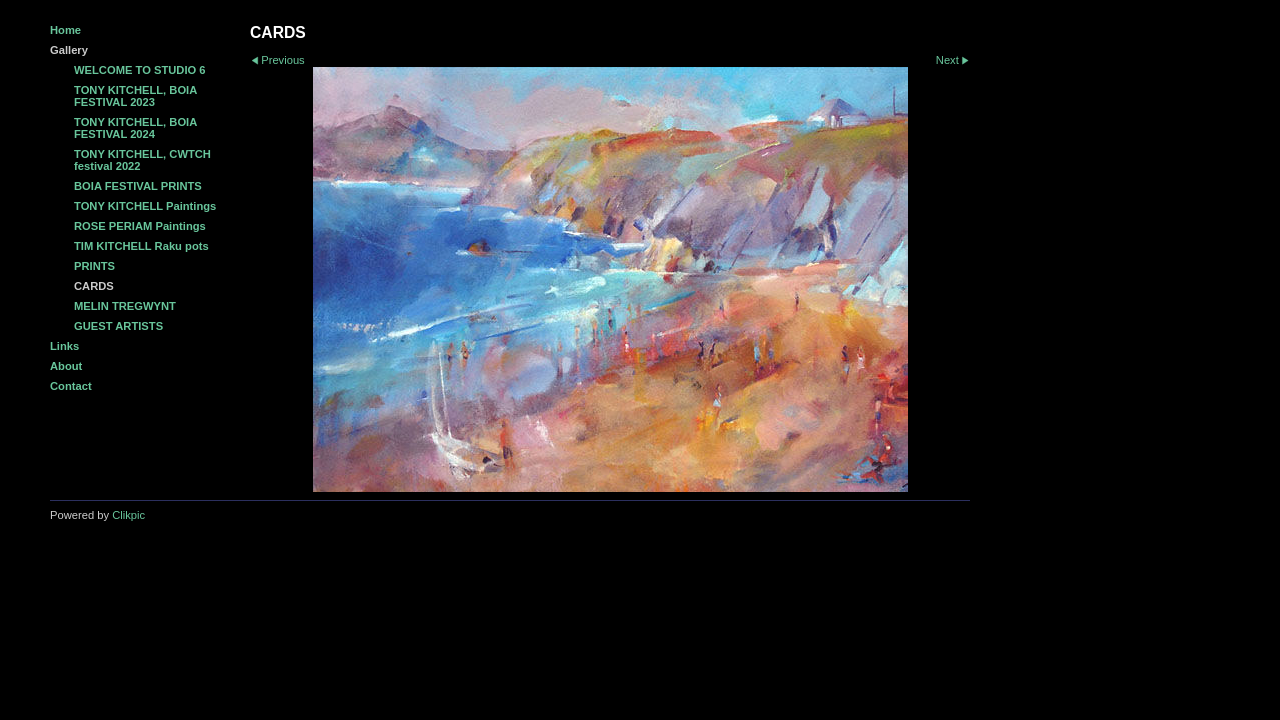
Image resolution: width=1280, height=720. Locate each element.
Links (64, 346)
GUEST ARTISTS (118, 326)
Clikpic (128, 515)
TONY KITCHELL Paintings (145, 206)
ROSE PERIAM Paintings (140, 226)
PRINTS (94, 266)
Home (65, 30)
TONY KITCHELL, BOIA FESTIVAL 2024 (135, 128)
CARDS (94, 286)
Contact (71, 386)
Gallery (69, 50)
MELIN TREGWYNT (125, 306)
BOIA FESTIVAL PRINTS (138, 186)
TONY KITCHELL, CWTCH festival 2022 (142, 160)
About (66, 366)
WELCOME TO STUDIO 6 (140, 70)
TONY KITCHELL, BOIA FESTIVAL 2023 (135, 96)
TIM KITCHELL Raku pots (141, 246)
